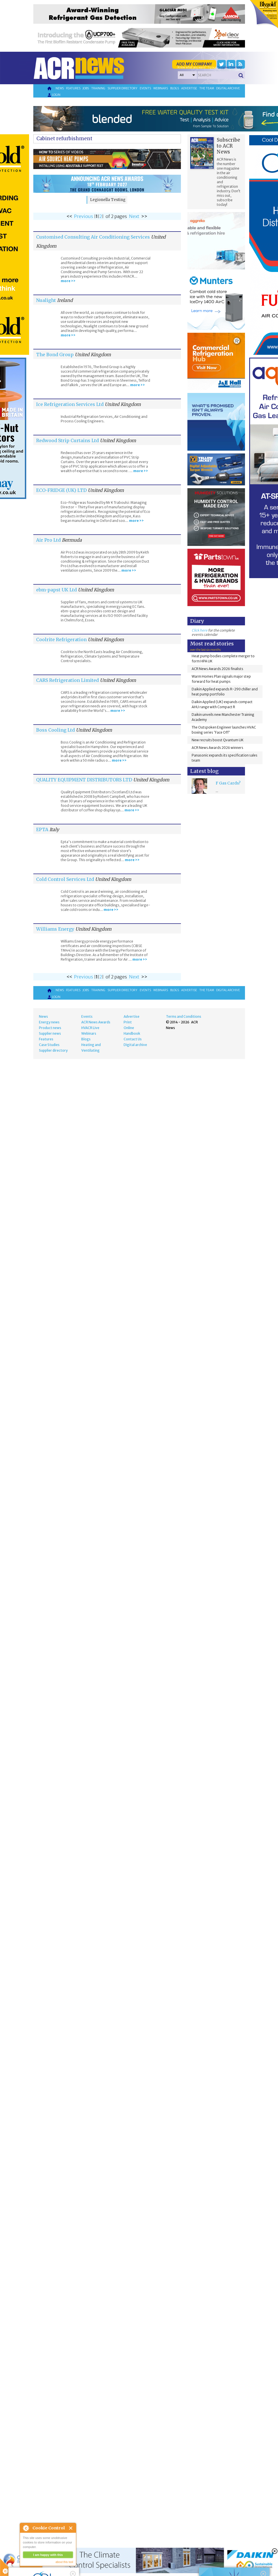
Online (129, 1028)
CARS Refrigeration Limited (67, 680)
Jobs (86, 88)
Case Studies (49, 1045)
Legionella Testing (108, 199)
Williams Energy (55, 929)
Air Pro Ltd (48, 540)
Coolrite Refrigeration (61, 639)
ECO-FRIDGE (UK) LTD (61, 490)
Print (128, 1022)
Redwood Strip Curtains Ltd (67, 440)
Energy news (49, 1022)
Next (134, 216)
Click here (199, 630)
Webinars (160, 88)
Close (71, 2528)
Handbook (132, 1033)
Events (145, 88)
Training (98, 88)
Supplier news (50, 1033)
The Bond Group (55, 354)
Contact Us (133, 1039)
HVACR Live (90, 1028)
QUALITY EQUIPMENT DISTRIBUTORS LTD (84, 780)
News (60, 88)
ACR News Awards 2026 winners (217, 747)
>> (144, 216)
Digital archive (228, 88)
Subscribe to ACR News (228, 146)
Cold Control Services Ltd (65, 879)
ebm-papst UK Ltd (56, 590)
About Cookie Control (25, 2528)
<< (69, 216)
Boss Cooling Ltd (55, 730)
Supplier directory (122, 88)
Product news (50, 1028)
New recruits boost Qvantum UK (218, 740)
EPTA (42, 829)
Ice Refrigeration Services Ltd (70, 404)
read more (31, 2569)
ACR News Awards (95, 1022)
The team (206, 88)
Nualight (46, 300)
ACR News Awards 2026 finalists (217, 669)
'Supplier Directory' (229, 67)
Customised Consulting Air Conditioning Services (93, 237)
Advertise (189, 88)
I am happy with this (48, 2554)
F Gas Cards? (228, 783)
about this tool (64, 2562)
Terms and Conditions (183, 1016)
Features (73, 88)
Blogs (174, 88)
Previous (83, 216)
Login (53, 95)
